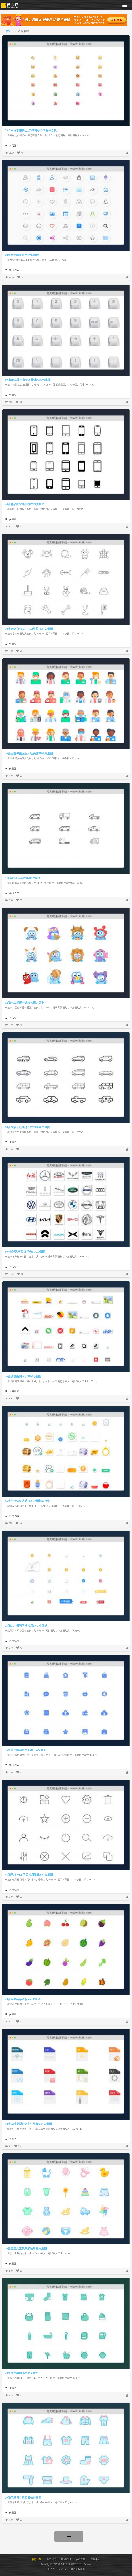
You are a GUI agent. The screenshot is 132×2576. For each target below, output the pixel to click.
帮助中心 (95, 2559)
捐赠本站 (36, 2559)
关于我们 (51, 2559)
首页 (9, 31)
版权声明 (66, 2559)
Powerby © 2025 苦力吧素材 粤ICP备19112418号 (66, 2564)
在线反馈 (80, 2559)
